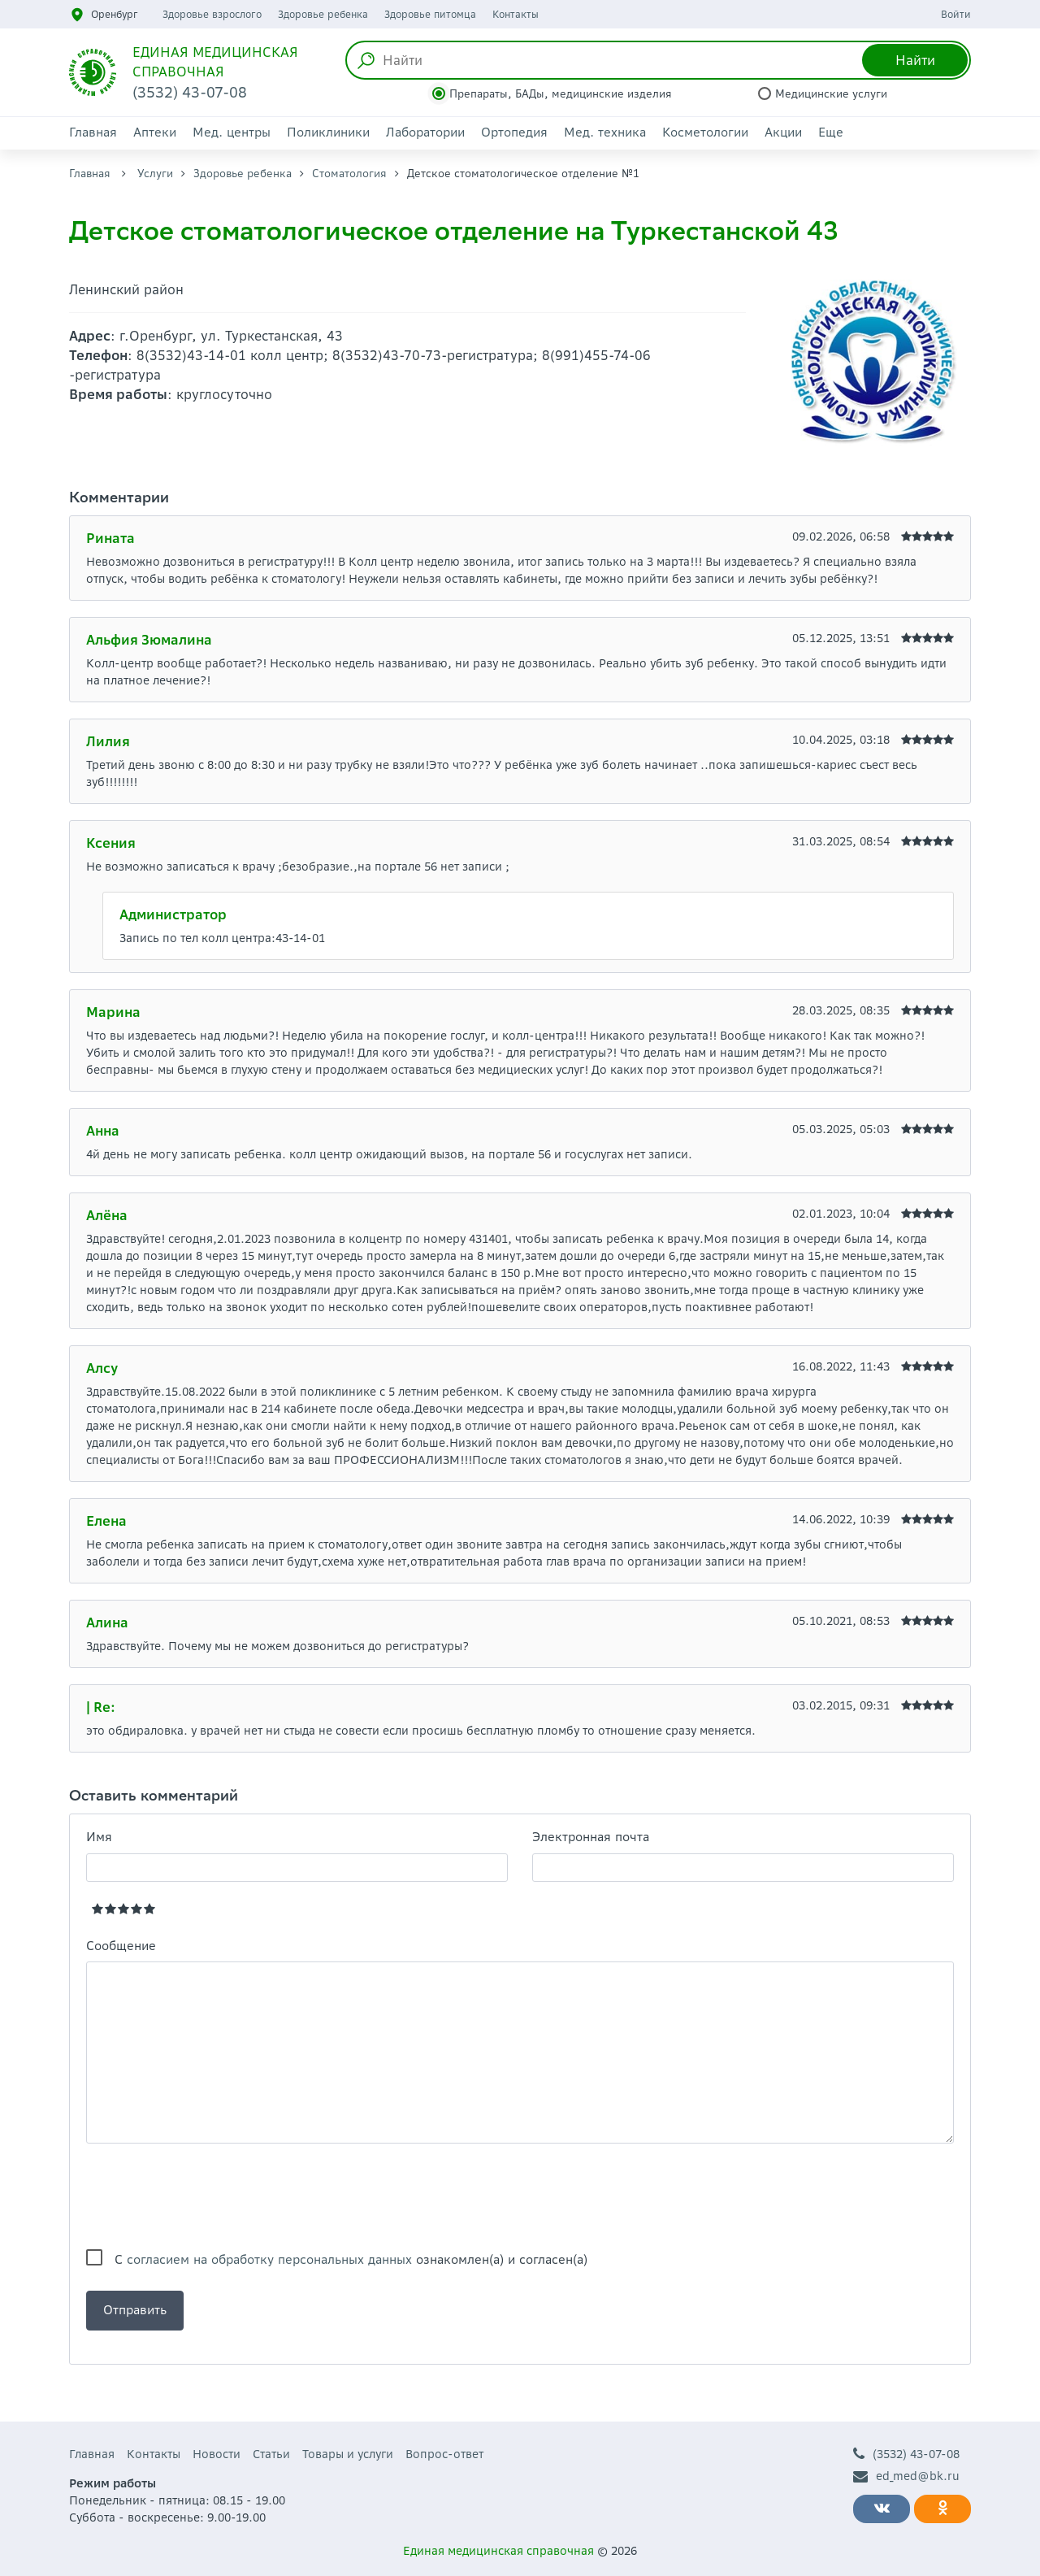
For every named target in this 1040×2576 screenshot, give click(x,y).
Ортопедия (514, 132)
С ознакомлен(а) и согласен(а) (351, 2259)
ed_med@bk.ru (906, 2476)
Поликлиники (328, 132)
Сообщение (121, 1945)
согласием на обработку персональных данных (269, 2259)
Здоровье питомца (430, 14)
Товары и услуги (347, 2454)
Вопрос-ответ (444, 2454)
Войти (956, 14)
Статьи (271, 2454)
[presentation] (209, 2196)
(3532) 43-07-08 (906, 2454)
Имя (99, 1836)
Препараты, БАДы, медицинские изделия (560, 94)
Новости (216, 2454)
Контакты (515, 14)
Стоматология (349, 173)
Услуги (155, 173)
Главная (93, 132)
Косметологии (705, 132)
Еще (830, 132)
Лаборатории (425, 132)
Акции (783, 132)
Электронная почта (590, 1836)
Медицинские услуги (831, 94)
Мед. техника (605, 132)
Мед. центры (232, 132)
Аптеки (154, 132)
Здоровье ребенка (323, 14)
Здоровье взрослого (212, 14)
